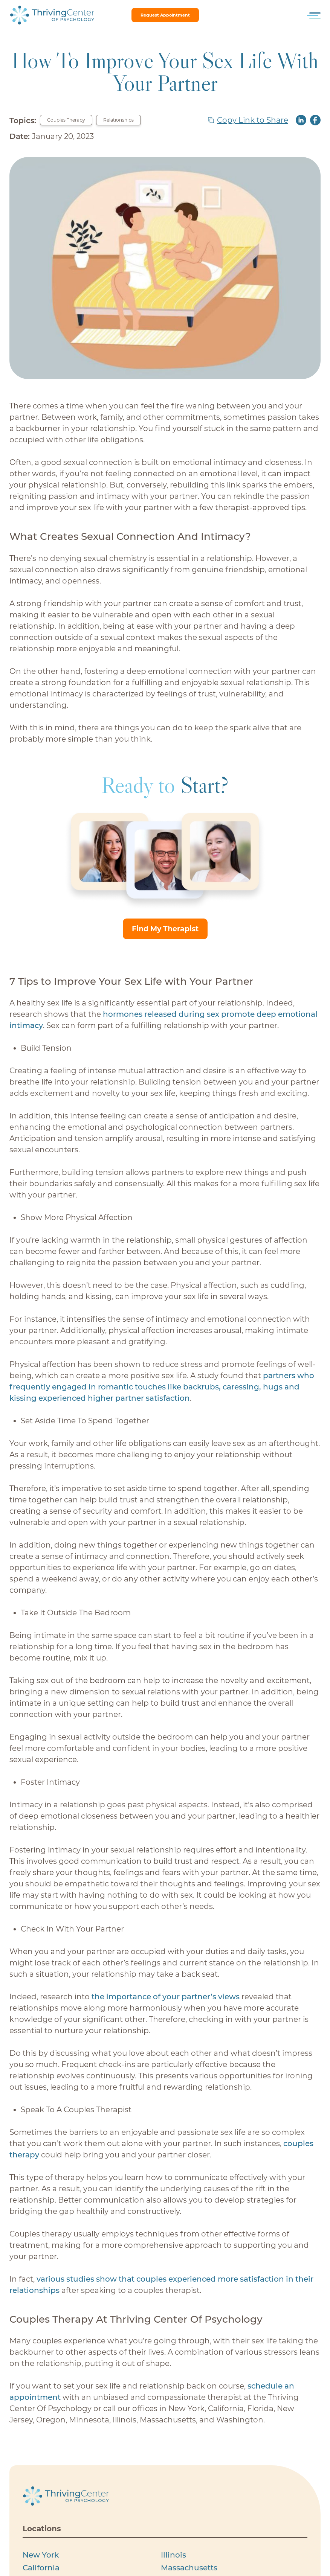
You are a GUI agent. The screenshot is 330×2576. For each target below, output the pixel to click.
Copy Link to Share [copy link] (252, 120)
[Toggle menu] (315, 15)
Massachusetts (189, 2567)
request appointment (165, 15)
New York (41, 2554)
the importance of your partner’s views (166, 1996)
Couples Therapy (66, 120)
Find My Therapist (165, 929)
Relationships (118, 120)
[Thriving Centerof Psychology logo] (66, 2496)
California (41, 2567)
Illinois (173, 2554)
